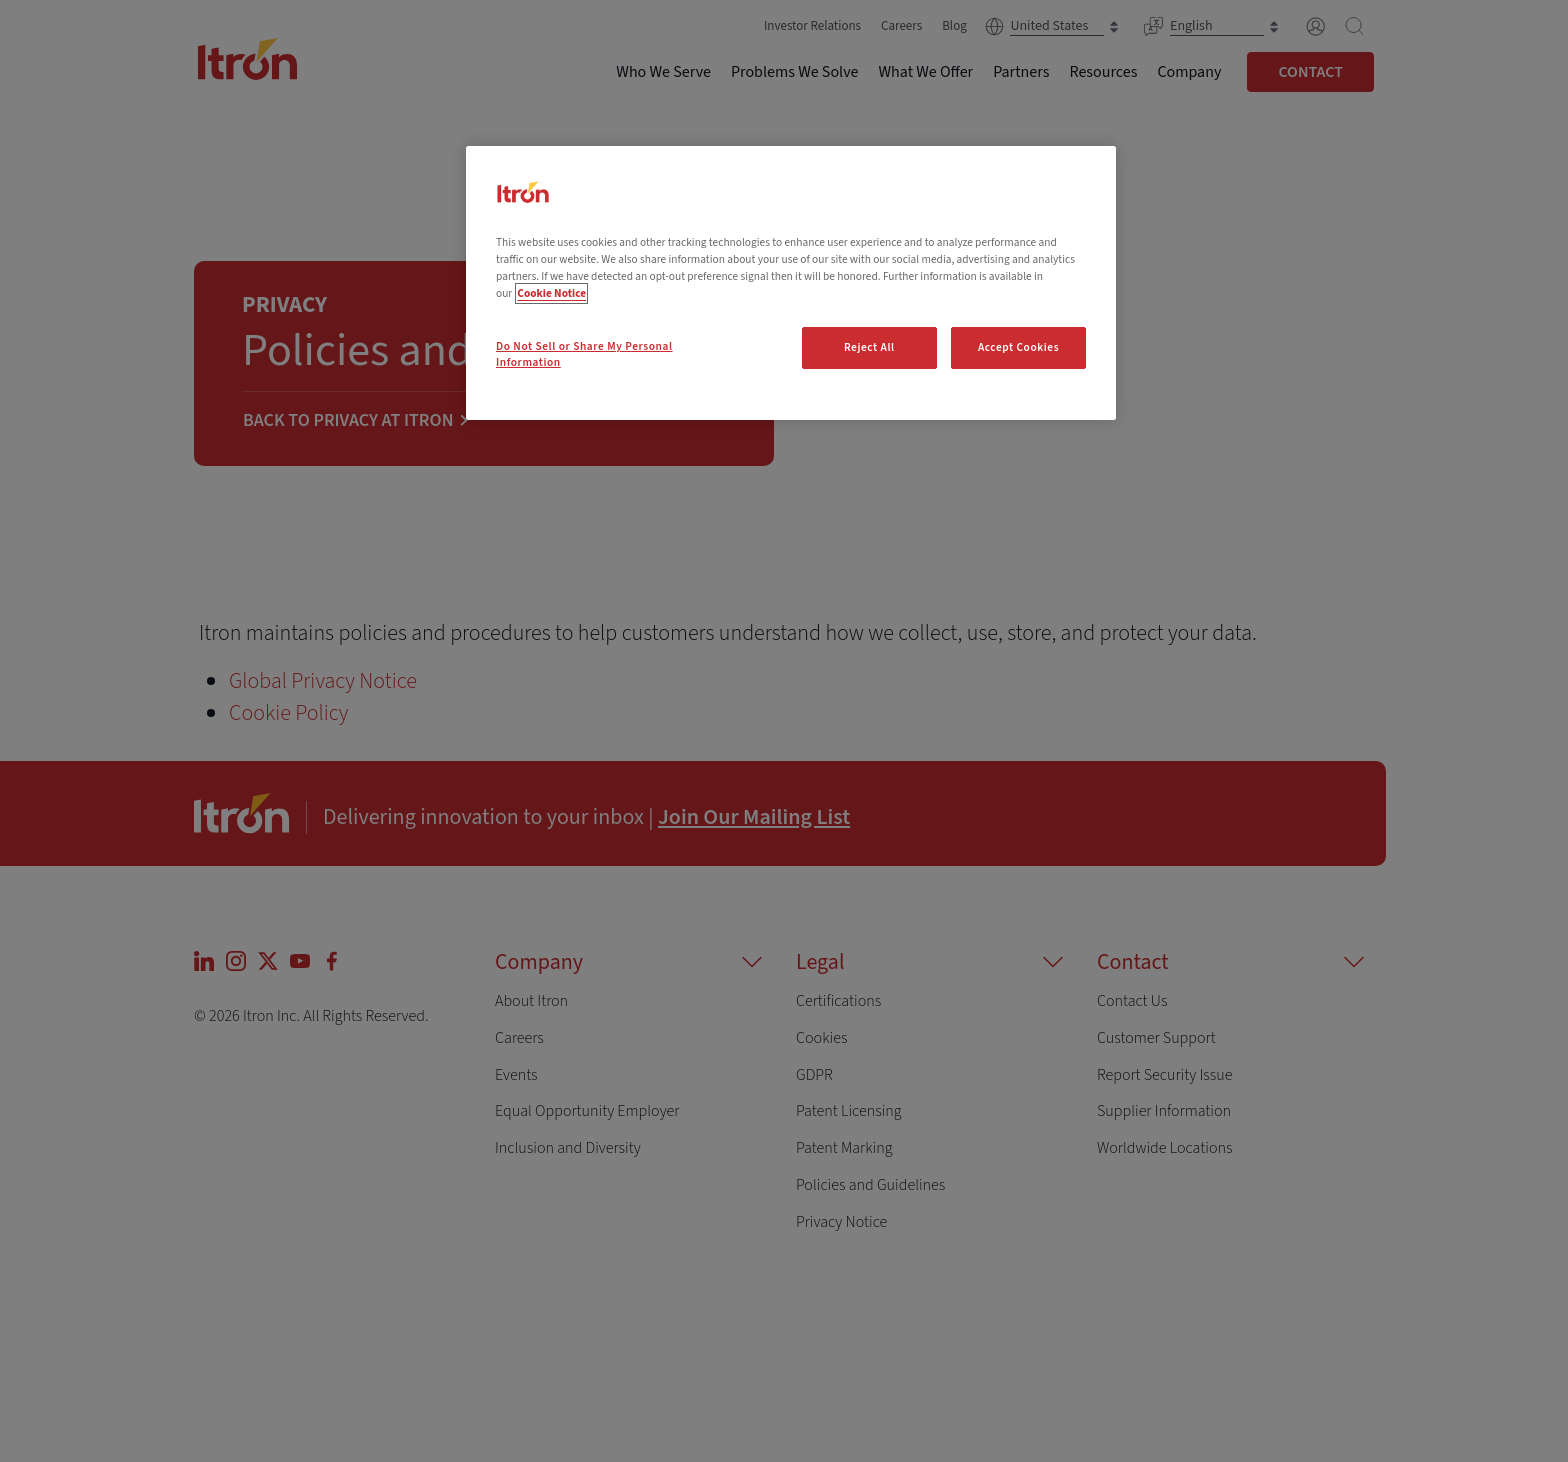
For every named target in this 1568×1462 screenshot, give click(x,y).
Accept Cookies (1018, 347)
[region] (791, 283)
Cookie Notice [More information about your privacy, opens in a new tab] (551, 293)
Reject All (869, 347)
